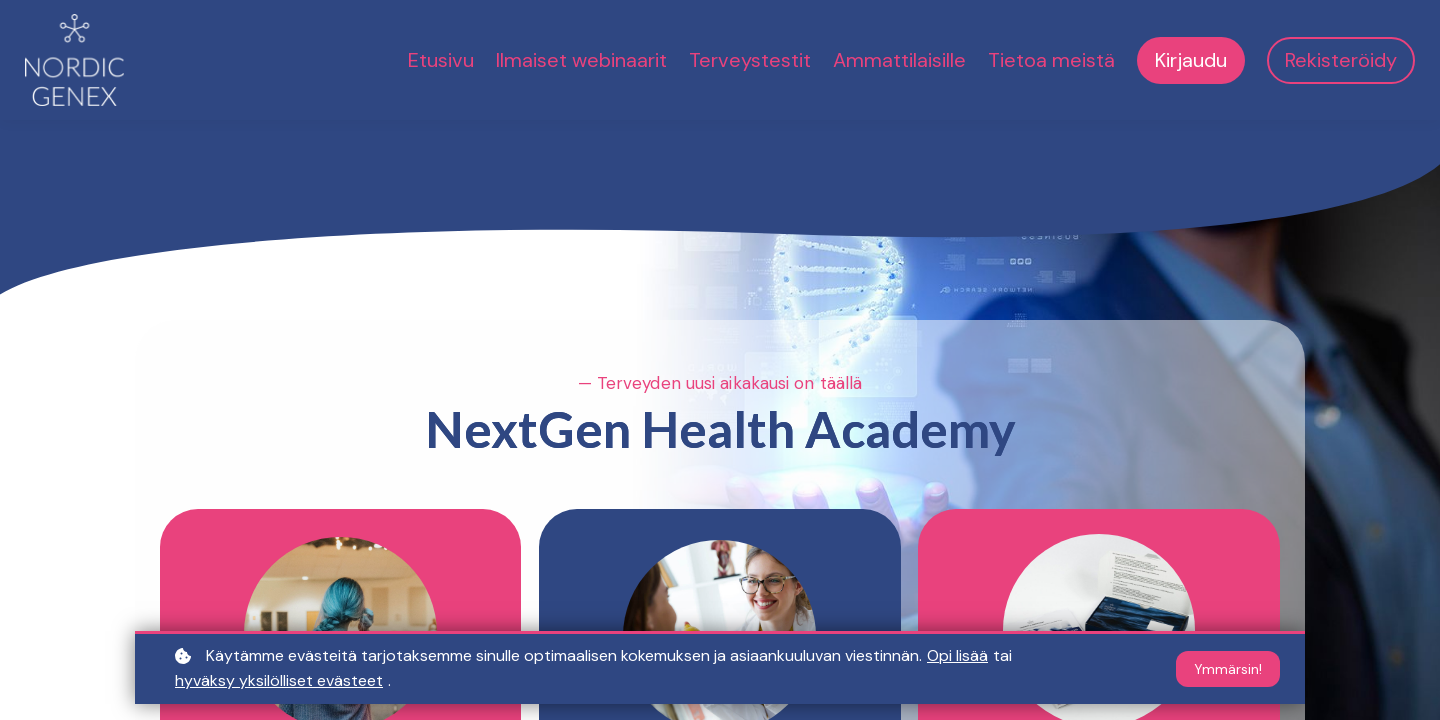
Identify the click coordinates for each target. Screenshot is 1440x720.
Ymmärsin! (1228, 669)
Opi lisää (957, 655)
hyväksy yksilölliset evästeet (279, 680)
